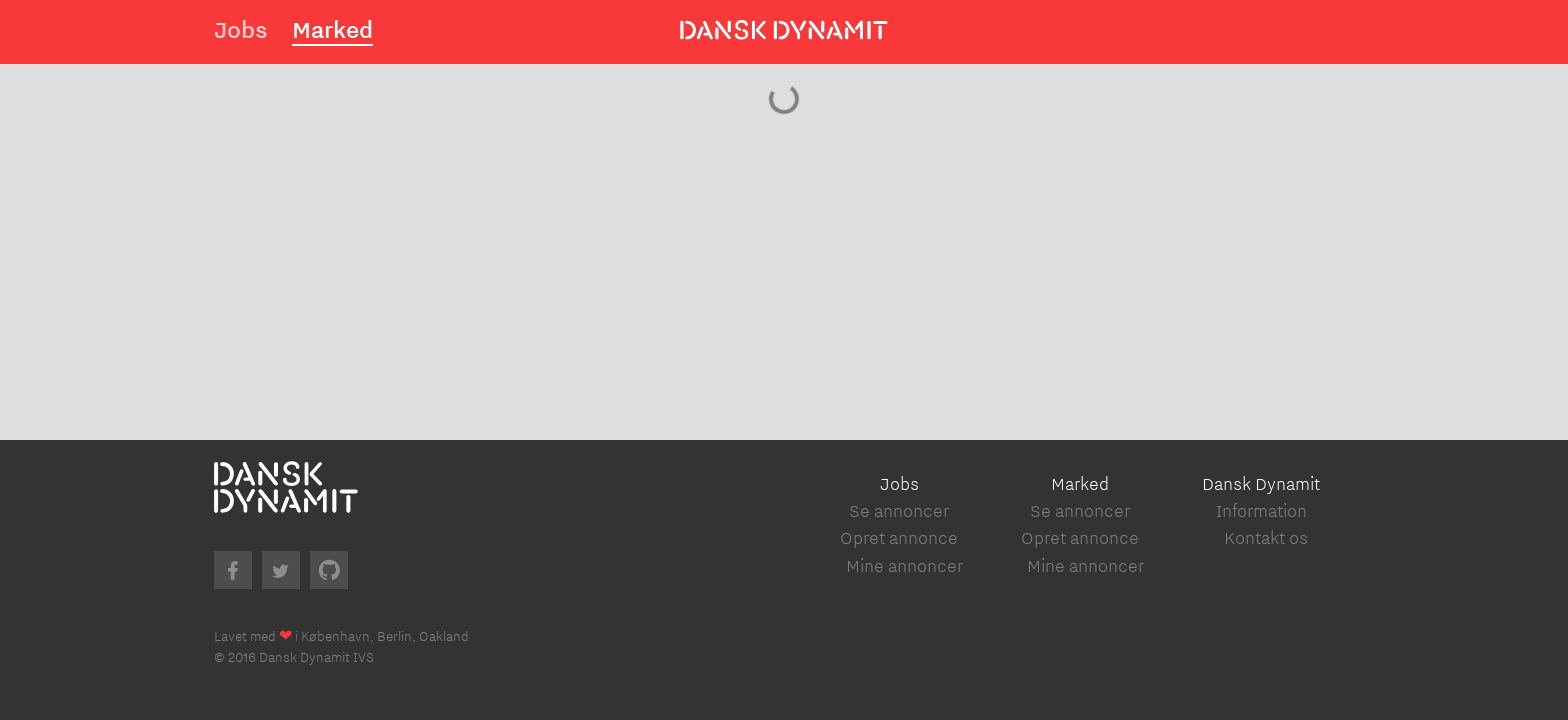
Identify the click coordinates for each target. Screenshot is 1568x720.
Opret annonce (899, 537)
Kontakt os (1266, 537)
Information (1261, 510)
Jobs (241, 29)
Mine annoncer (904, 565)
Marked (332, 29)
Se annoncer (899, 510)
